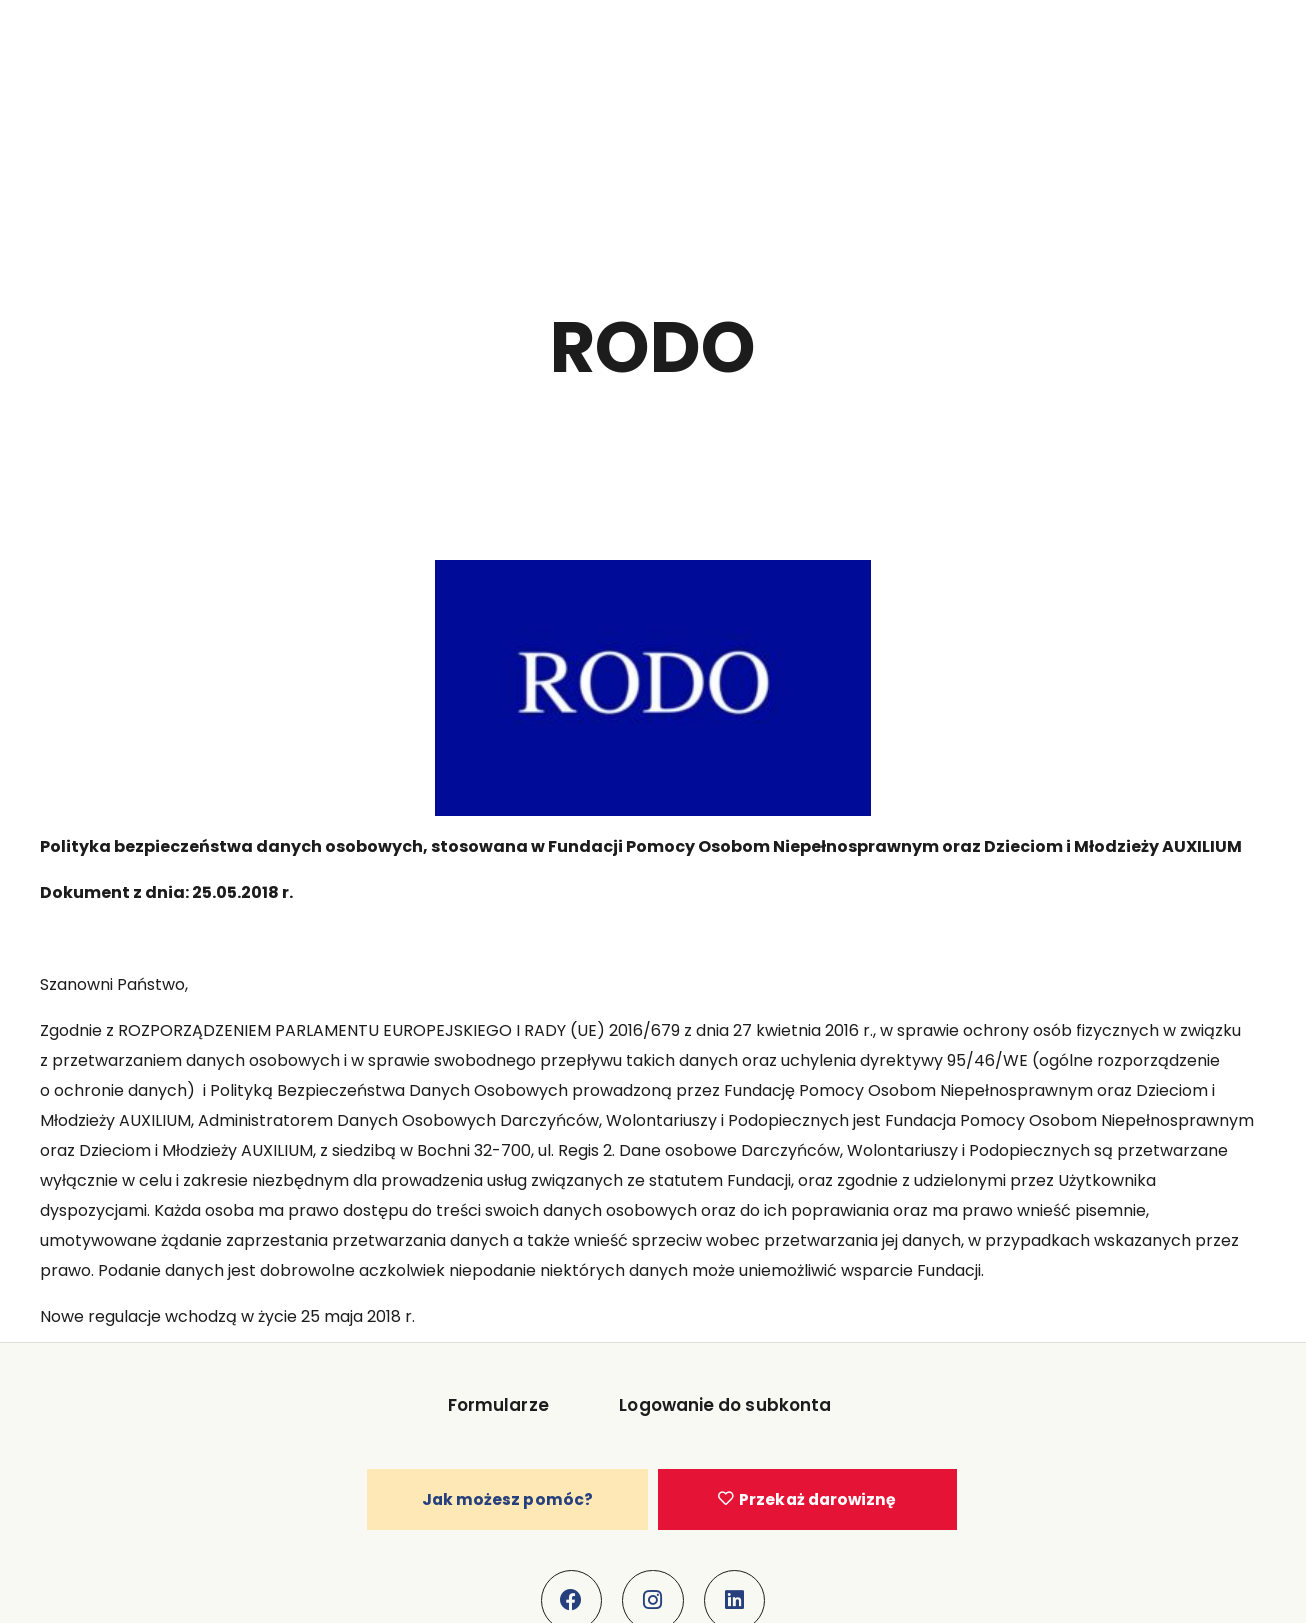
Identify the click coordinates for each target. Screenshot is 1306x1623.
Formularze (498, 1408)
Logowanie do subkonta (722, 1408)
